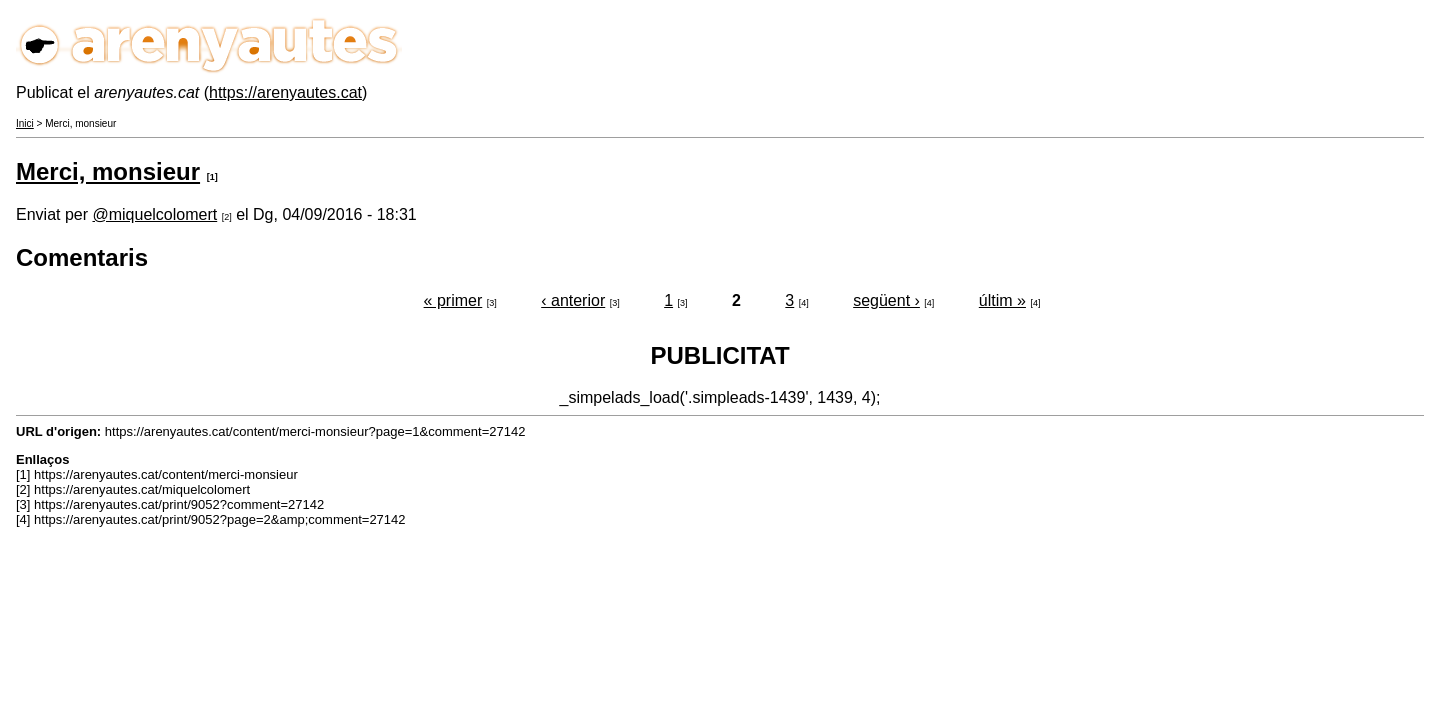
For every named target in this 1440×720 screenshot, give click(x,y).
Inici (25, 123)
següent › (886, 300)
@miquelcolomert (154, 214)
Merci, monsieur (108, 171)
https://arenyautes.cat (285, 92)
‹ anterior (573, 300)
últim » (1002, 300)
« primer (453, 300)
